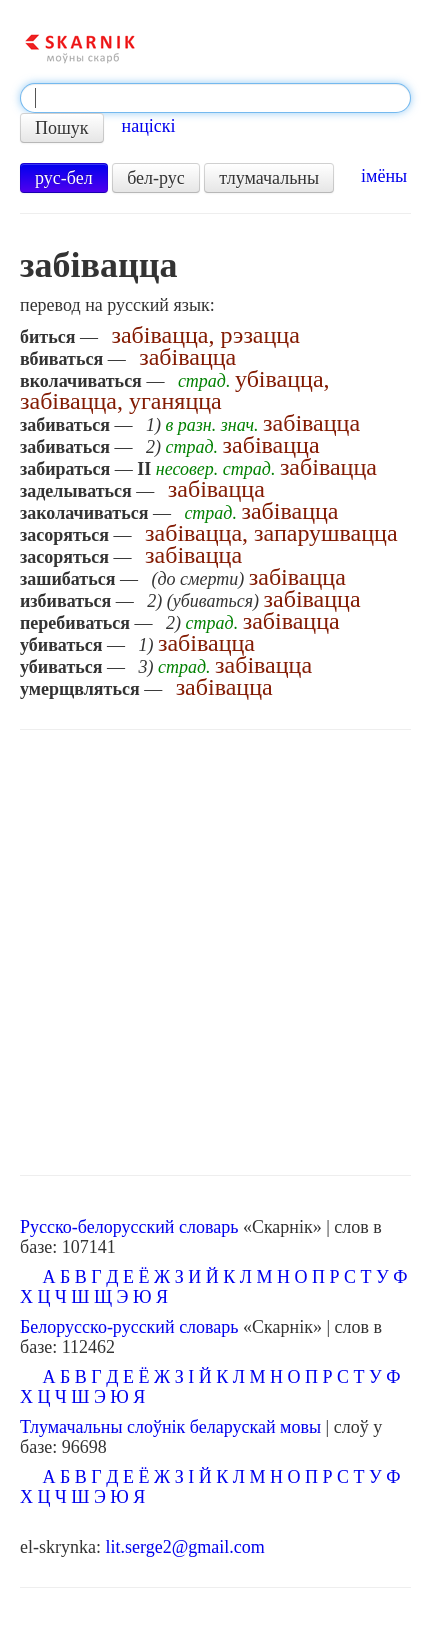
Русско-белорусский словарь (129, 1227)
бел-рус (156, 178)
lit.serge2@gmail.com (184, 1547)
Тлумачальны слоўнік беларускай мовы (170, 1427)
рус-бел (64, 178)
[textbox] (215, 98)
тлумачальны (269, 178)
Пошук (62, 128)
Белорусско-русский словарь (129, 1327)
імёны (384, 176)
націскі (149, 126)
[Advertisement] (215, 953)
